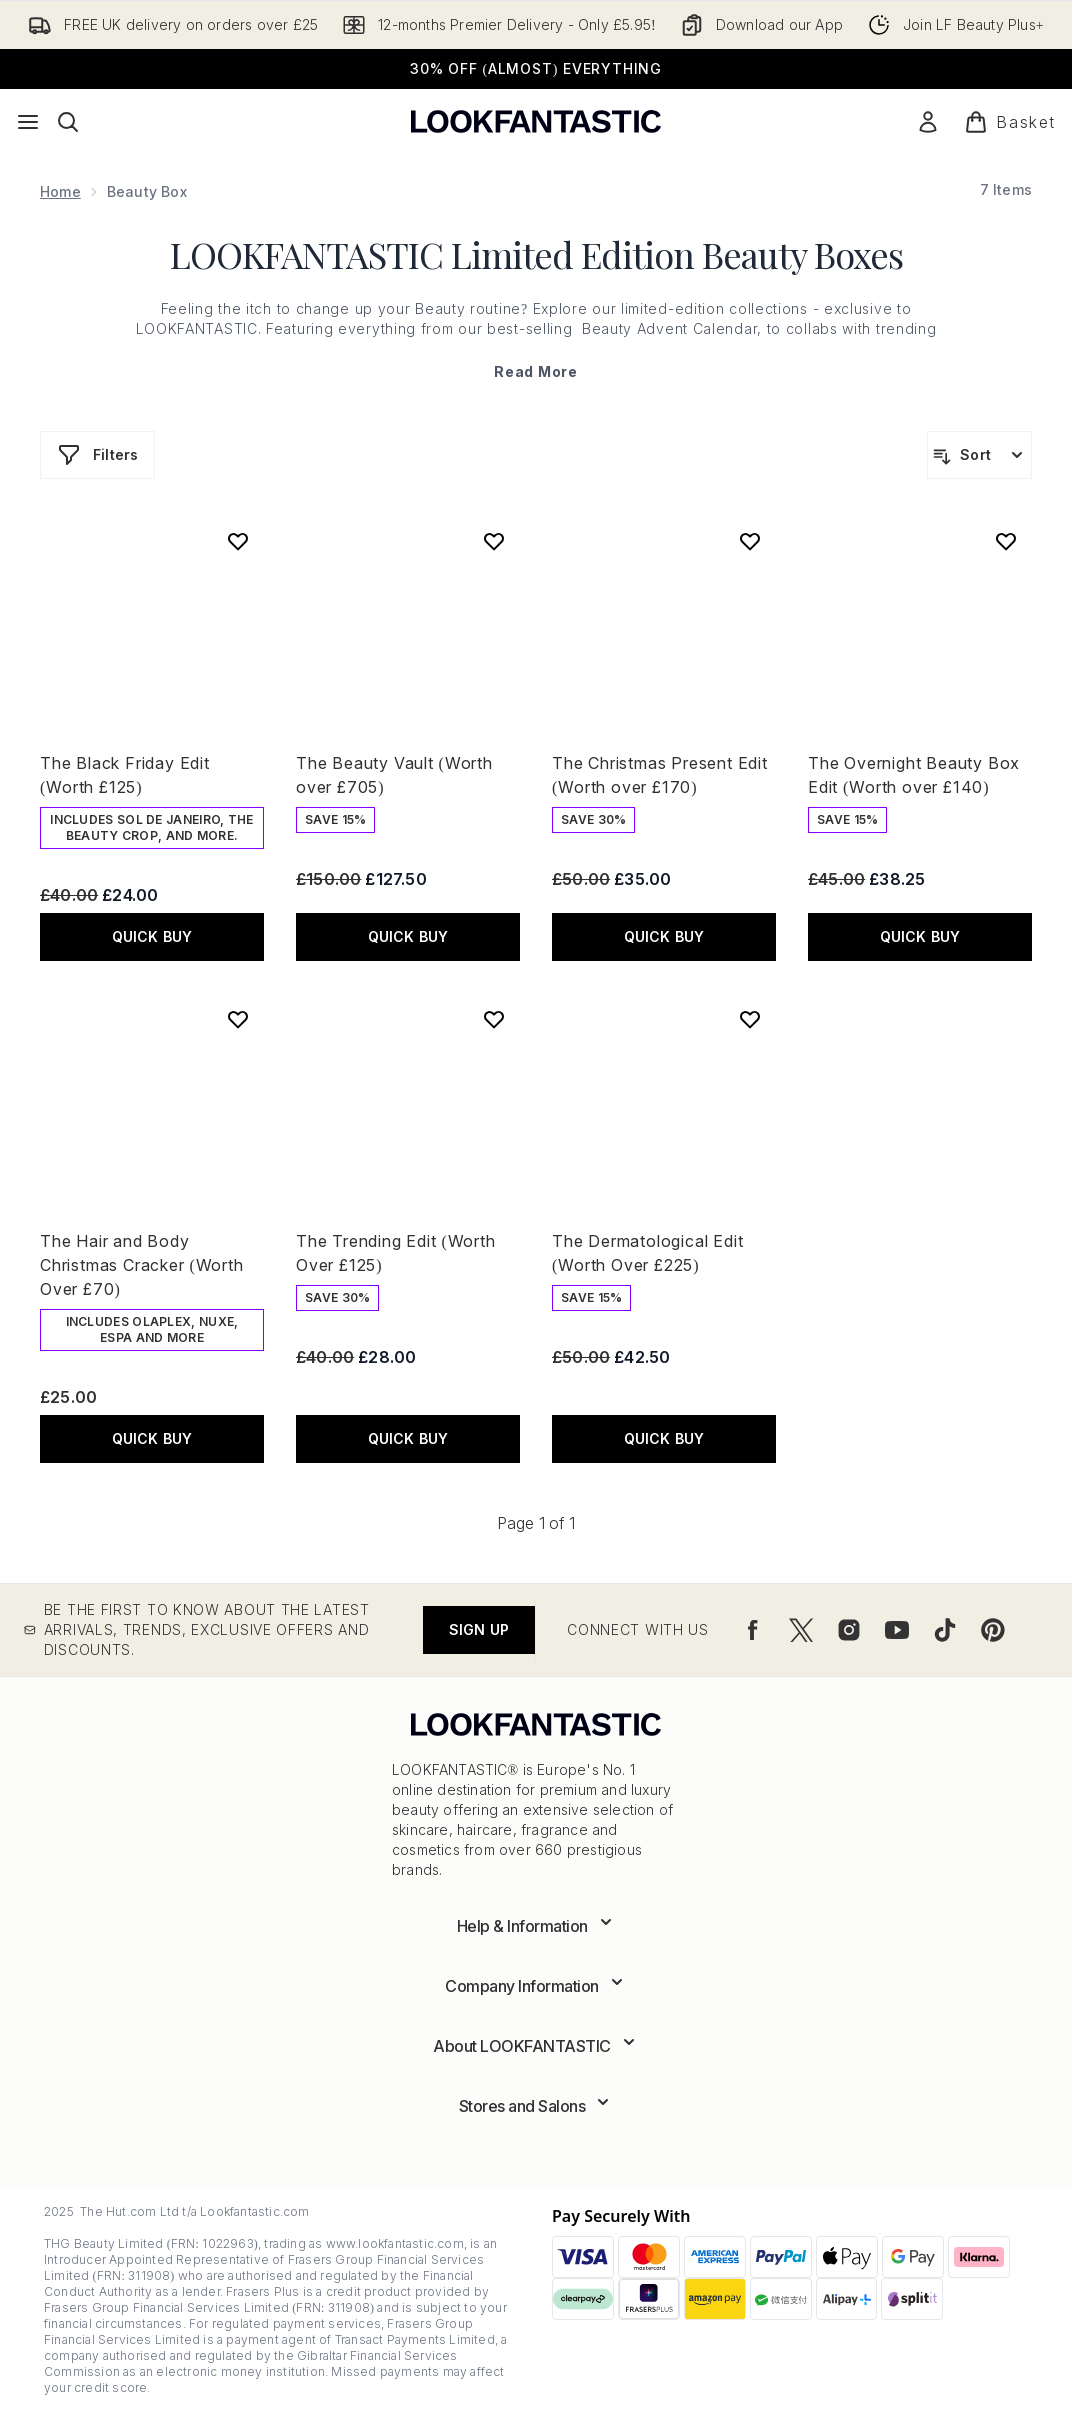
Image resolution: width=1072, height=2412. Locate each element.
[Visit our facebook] (753, 1630)
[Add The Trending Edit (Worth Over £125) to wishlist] (494, 1019)
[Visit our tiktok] (945, 1630)
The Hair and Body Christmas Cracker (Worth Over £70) (142, 1265)
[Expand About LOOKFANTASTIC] (536, 2046)
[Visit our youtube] (897, 1630)
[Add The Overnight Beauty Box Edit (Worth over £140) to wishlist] (1006, 541)
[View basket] (1010, 122)
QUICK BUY (152, 936)
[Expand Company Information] (536, 1986)
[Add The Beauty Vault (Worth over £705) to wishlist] (494, 541)
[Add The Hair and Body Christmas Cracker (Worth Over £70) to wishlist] (238, 1019)
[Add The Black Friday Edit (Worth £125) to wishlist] (238, 541)
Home (60, 191)
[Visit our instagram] (849, 1630)
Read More (535, 371)
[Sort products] (979, 455)
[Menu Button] (28, 122)
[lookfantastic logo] (536, 121)
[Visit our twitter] (801, 1630)
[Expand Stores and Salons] (536, 2106)
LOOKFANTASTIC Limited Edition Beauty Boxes (536, 254)
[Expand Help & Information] (536, 1926)
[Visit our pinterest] (993, 1630)
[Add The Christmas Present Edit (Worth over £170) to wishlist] (750, 541)
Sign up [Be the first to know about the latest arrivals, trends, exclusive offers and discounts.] (479, 1629)
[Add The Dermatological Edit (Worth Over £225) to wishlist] (750, 1019)
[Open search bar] (68, 122)
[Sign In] (928, 122)
